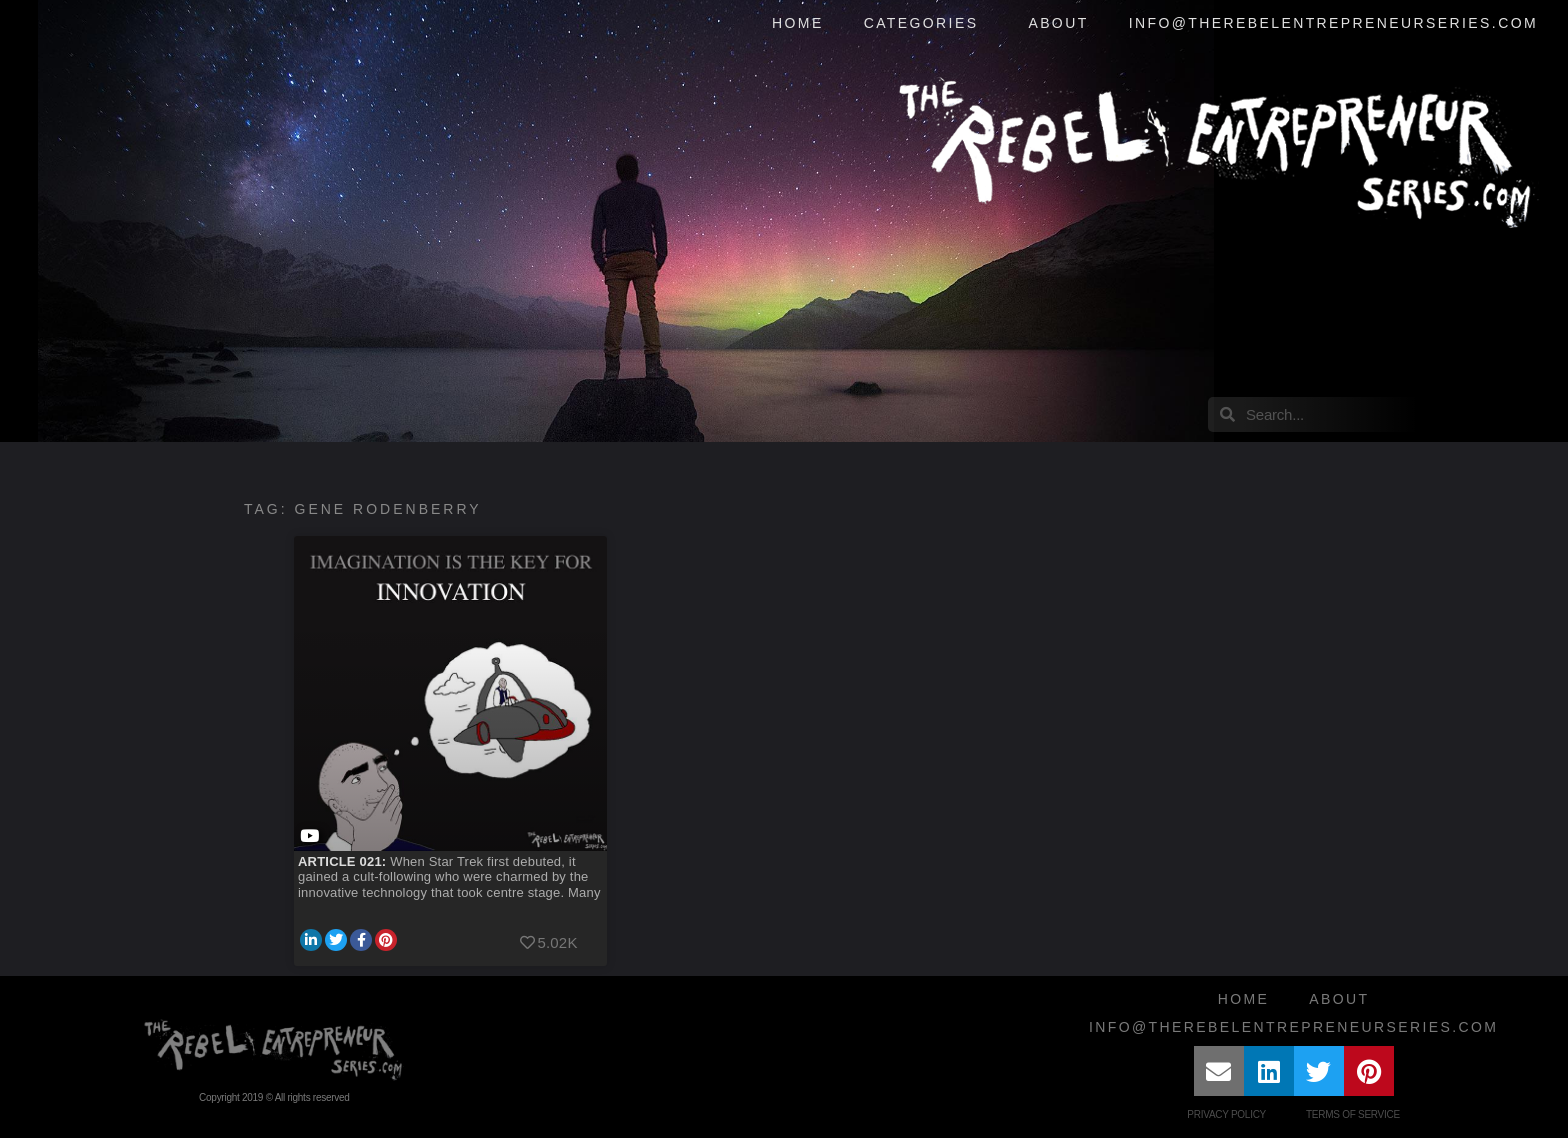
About (1058, 23)
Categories (926, 24)
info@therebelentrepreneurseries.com (1333, 23)
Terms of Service (1353, 1114)
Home (798, 23)
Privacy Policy (1226, 1114)
